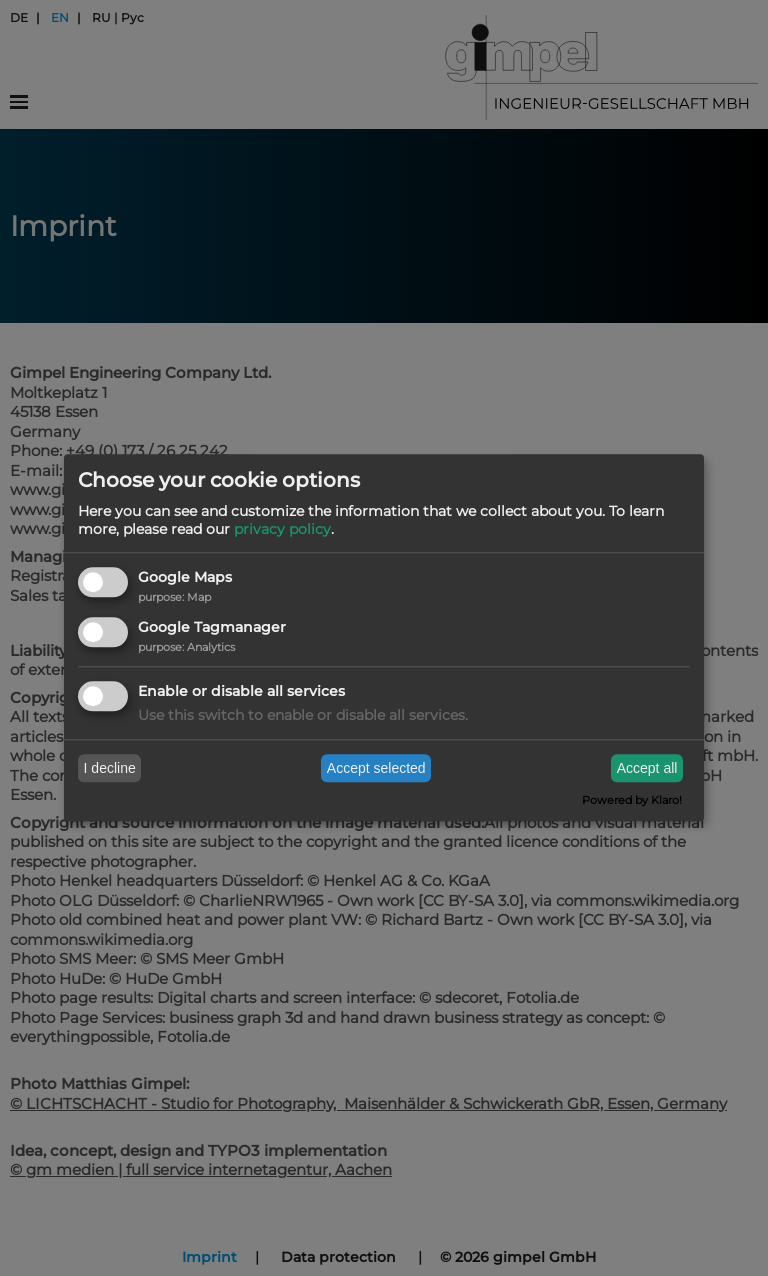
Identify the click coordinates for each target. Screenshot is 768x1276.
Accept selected (376, 768)
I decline (110, 768)
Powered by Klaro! (632, 801)
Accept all (647, 768)
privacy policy (282, 529)
